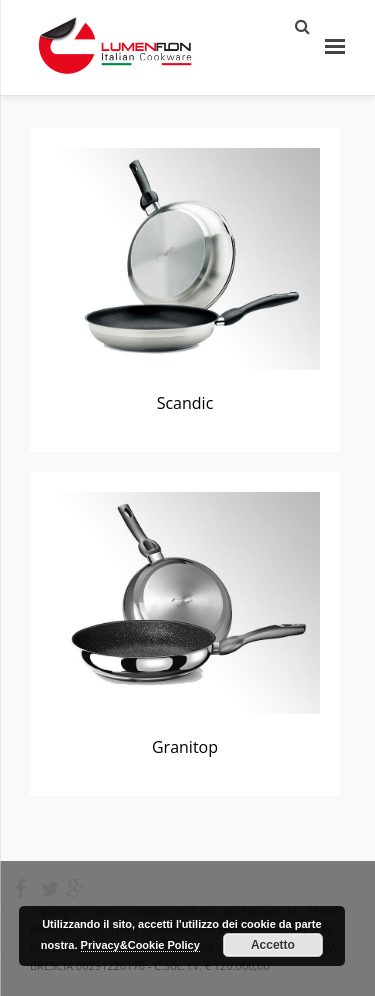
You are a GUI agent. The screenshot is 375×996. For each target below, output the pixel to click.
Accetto (273, 945)
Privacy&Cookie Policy (140, 945)
